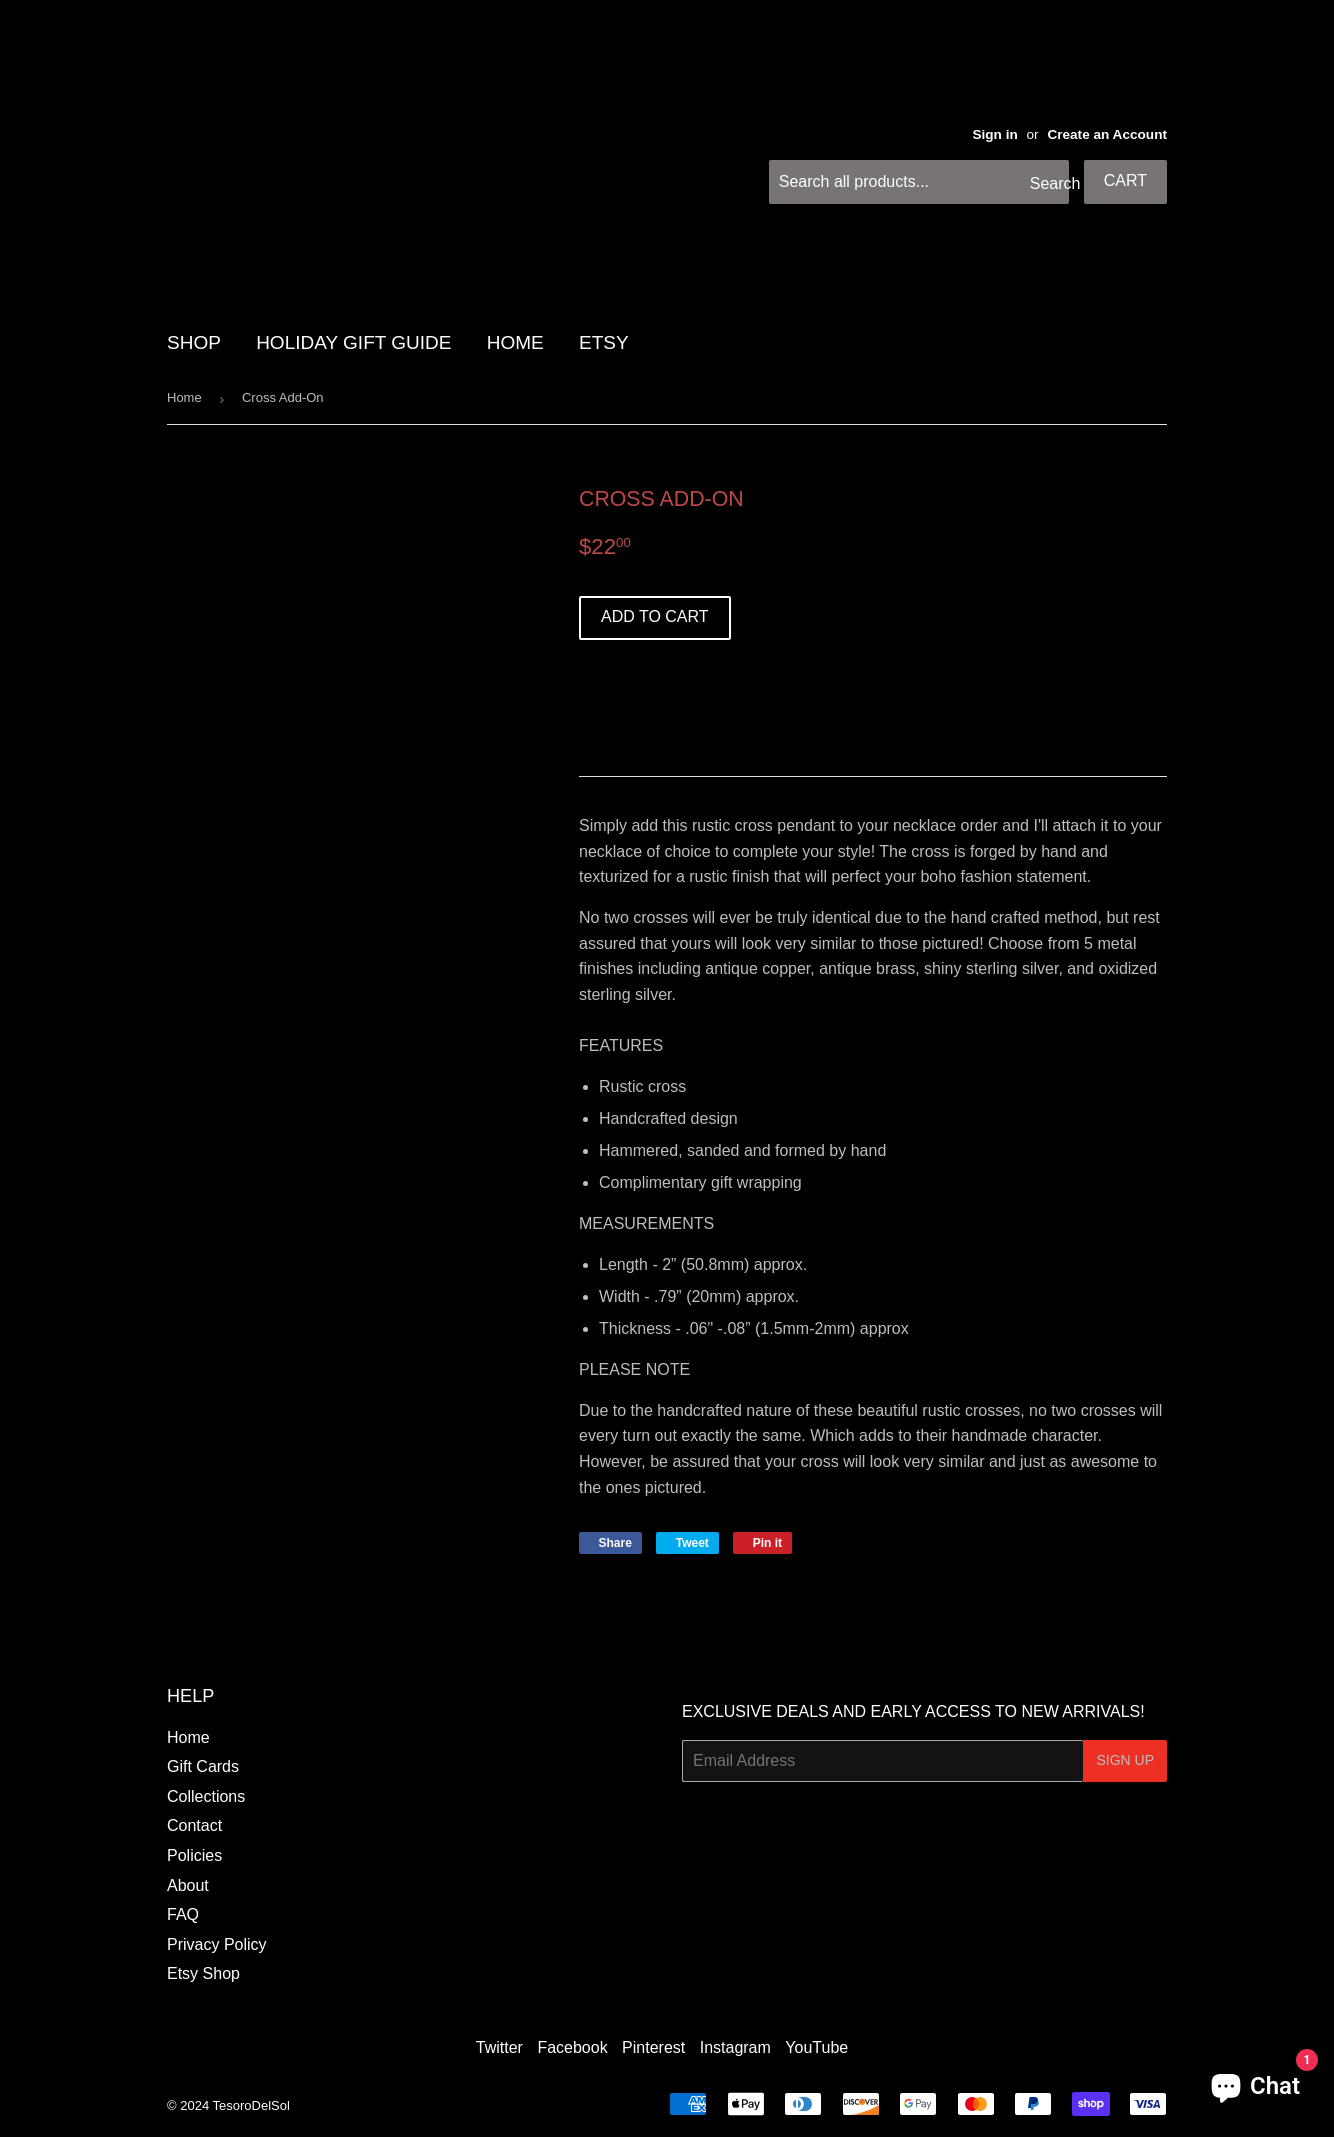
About (188, 1885)
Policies (194, 1855)
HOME (515, 342)
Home (184, 397)
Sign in (994, 134)
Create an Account (1107, 134)
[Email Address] (882, 1761)
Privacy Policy (217, 1944)
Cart (1125, 180)
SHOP (194, 342)
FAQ (183, 1914)
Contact (194, 1825)
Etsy (604, 342)
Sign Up (1125, 1760)
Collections (206, 1796)
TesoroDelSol (251, 2105)
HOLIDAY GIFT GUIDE (353, 342)
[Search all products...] (919, 182)
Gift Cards (203, 1766)
